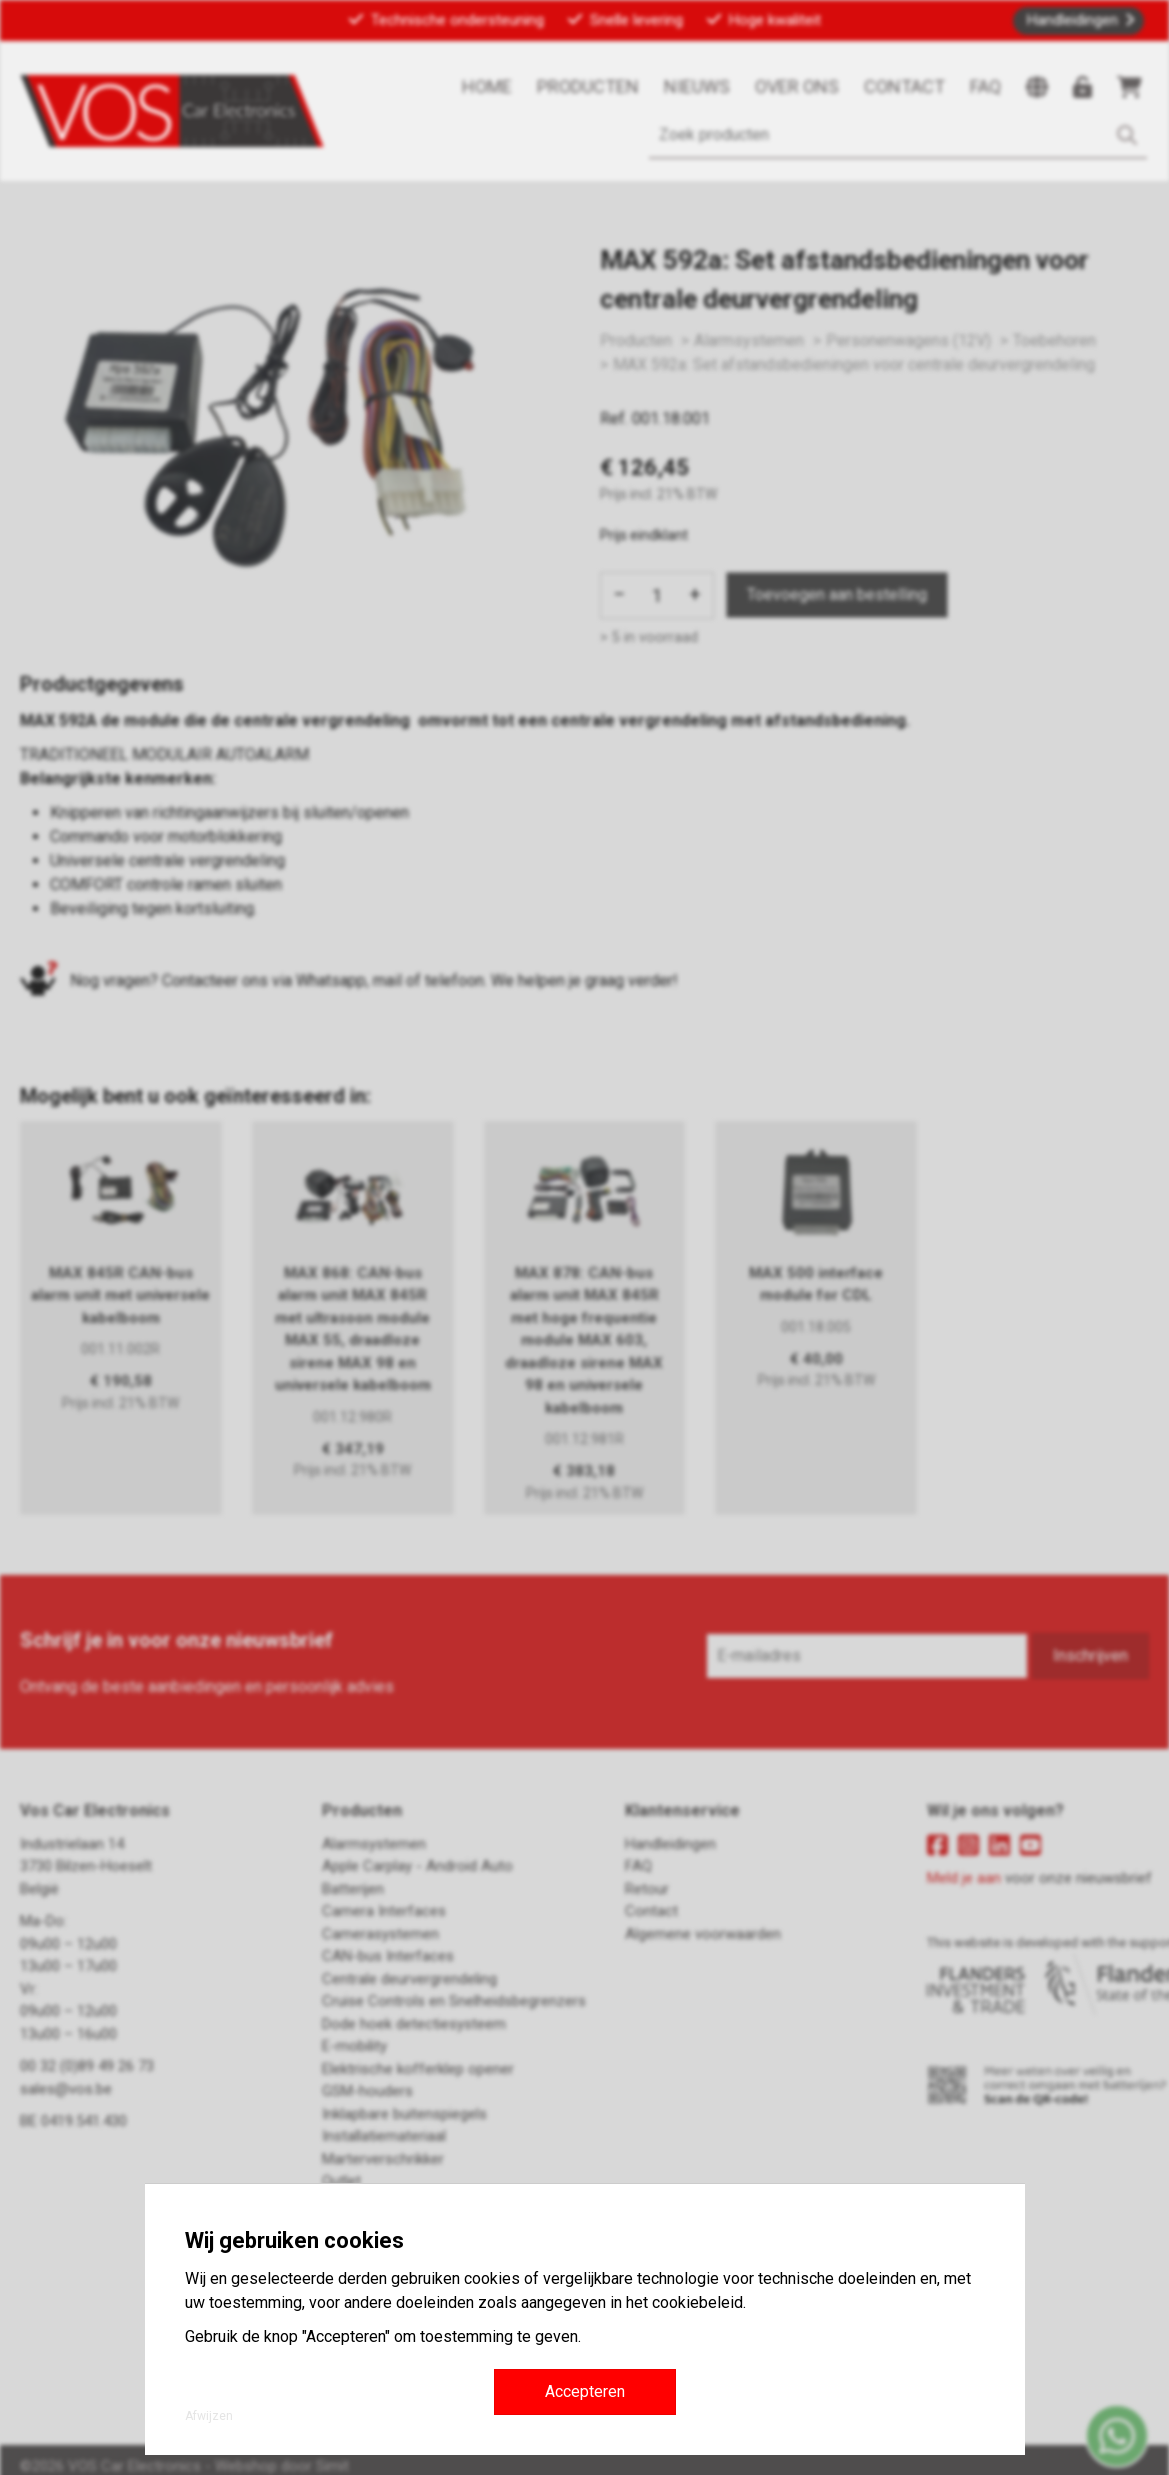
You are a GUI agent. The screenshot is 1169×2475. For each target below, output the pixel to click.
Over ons (797, 86)
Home (487, 86)
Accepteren (585, 2391)
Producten (588, 86)
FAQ (985, 86)
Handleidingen (1072, 20)
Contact (904, 86)
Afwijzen (209, 2416)
